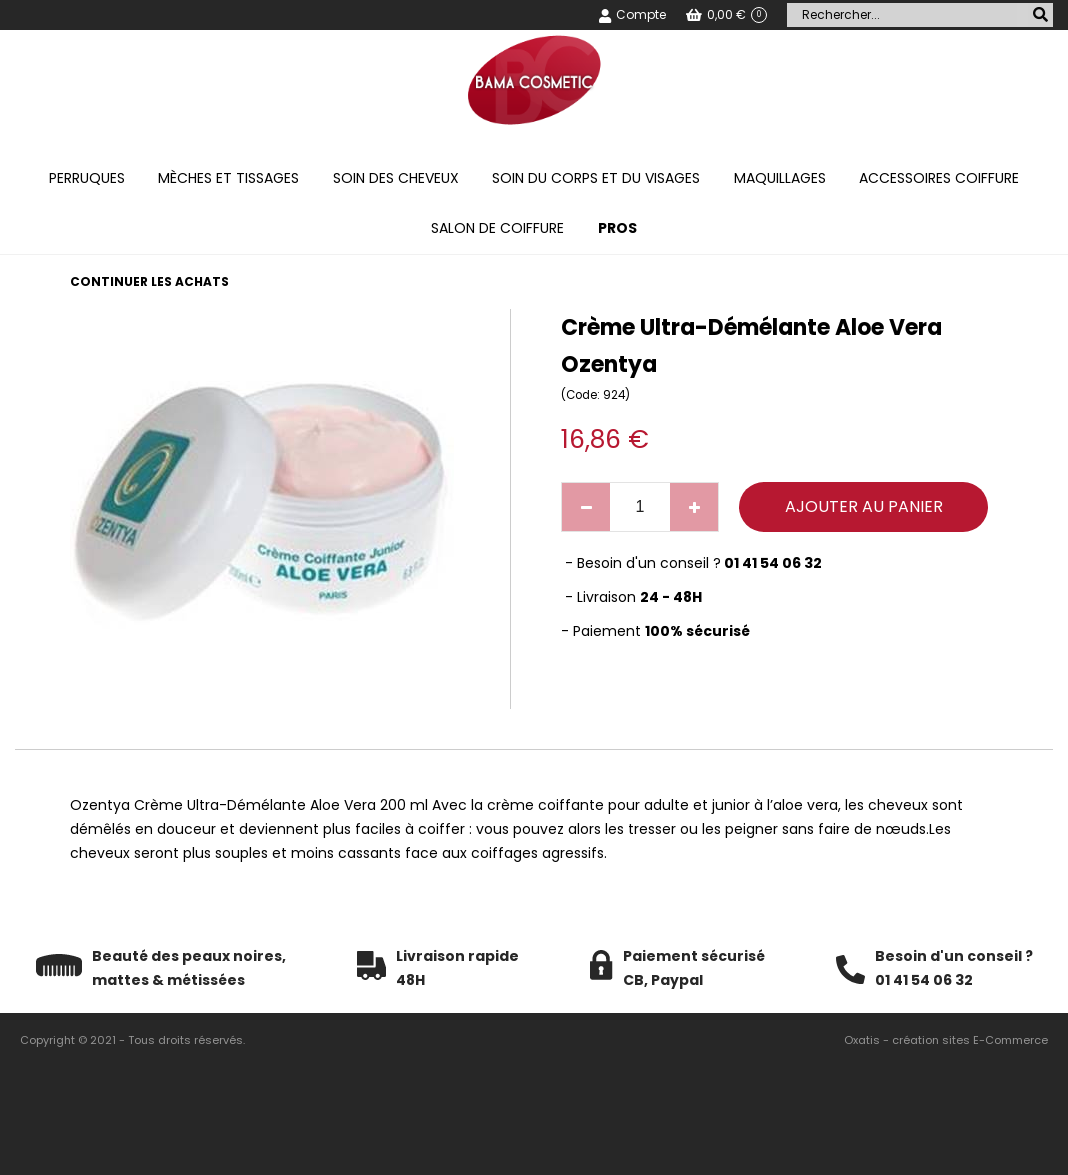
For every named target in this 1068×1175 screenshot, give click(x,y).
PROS (617, 228)
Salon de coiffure (497, 228)
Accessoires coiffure (939, 178)
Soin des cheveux (396, 178)
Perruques (87, 178)
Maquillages (780, 178)
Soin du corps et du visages (596, 178)
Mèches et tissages (228, 178)
